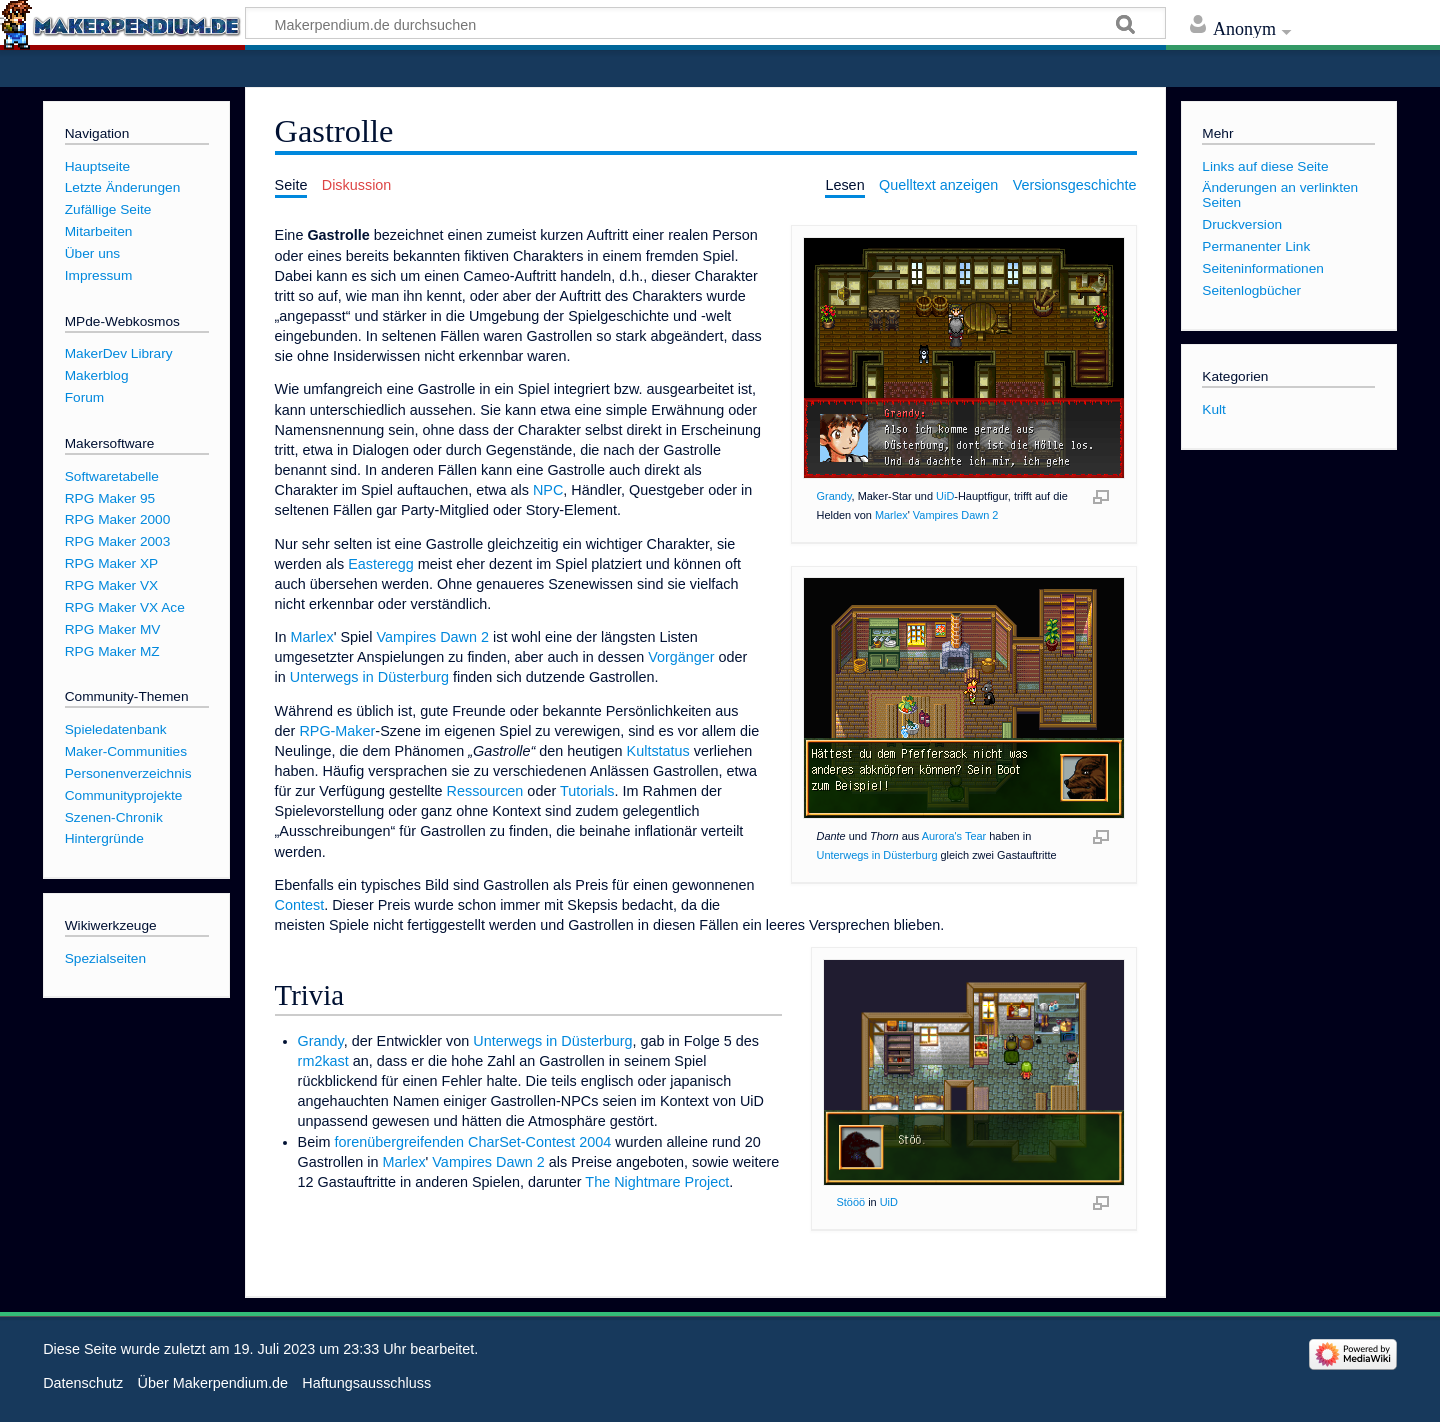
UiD (945, 496)
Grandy (834, 496)
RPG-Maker (337, 731)
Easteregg (381, 564)
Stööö (851, 1202)
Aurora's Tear (954, 836)
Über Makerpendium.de (213, 1383)
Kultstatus (658, 751)
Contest (300, 905)
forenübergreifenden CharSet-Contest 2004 (472, 1142)
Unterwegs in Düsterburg (877, 855)
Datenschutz (83, 1383)
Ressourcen (485, 791)
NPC (548, 490)
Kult (1214, 409)
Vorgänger (681, 657)
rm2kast (323, 1061)
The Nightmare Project (657, 1182)
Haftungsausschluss (366, 1383)
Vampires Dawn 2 (956, 515)
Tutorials (587, 791)
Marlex (891, 515)
